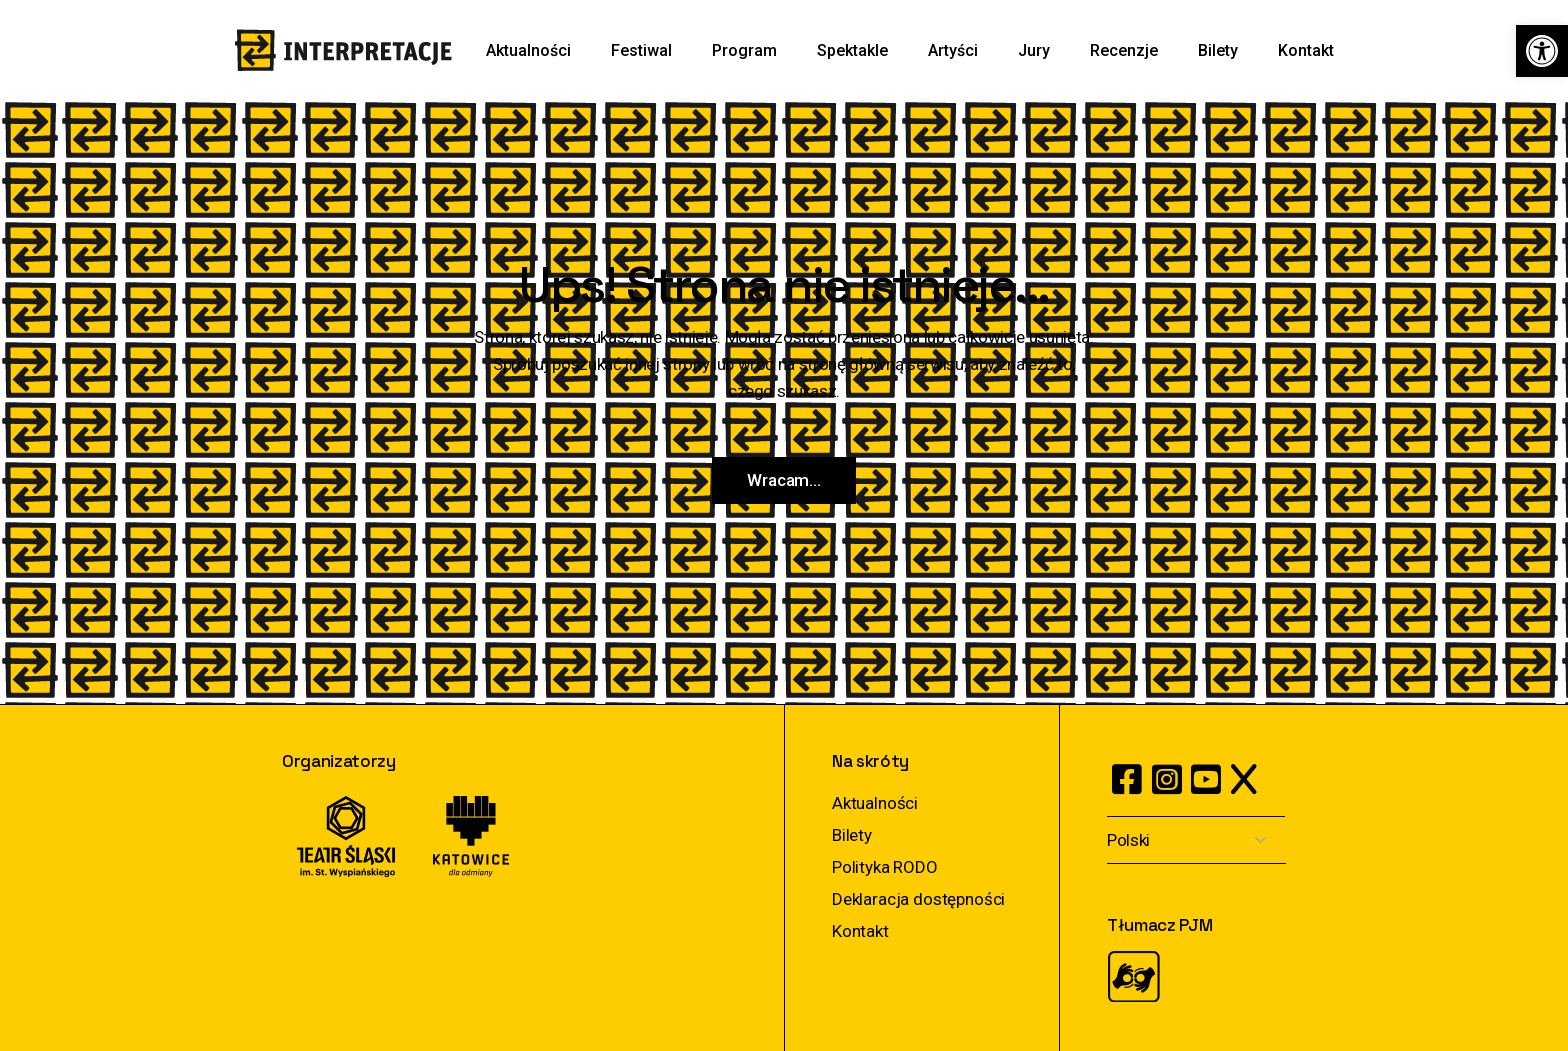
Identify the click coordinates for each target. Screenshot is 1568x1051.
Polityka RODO (885, 867)
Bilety (852, 835)
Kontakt (860, 931)
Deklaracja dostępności (918, 899)
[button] (1542, 51)
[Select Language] (1196, 840)
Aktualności (875, 803)
